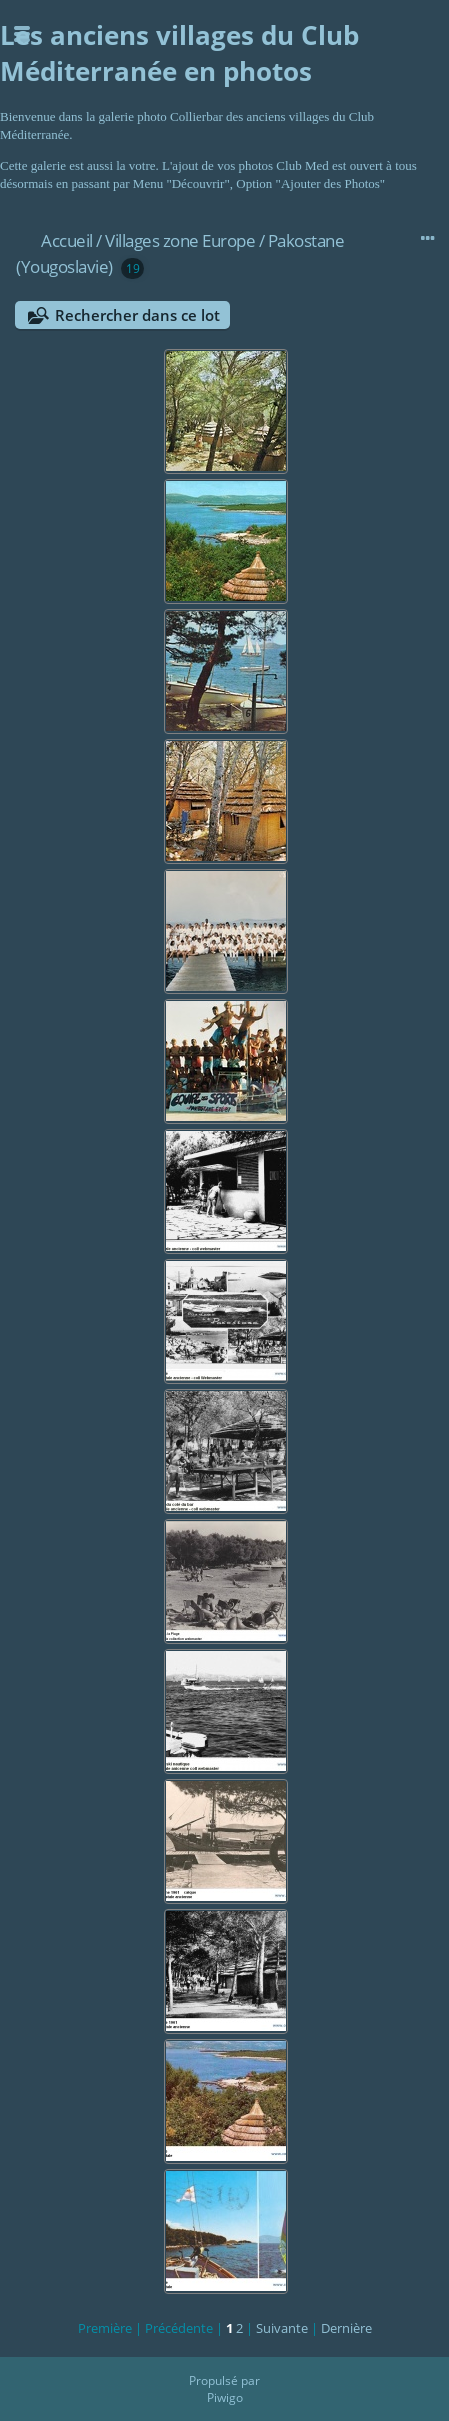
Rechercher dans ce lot (137, 315)
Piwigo (225, 2397)
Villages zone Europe (180, 240)
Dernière (346, 2328)
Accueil (67, 240)
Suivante (282, 2328)
